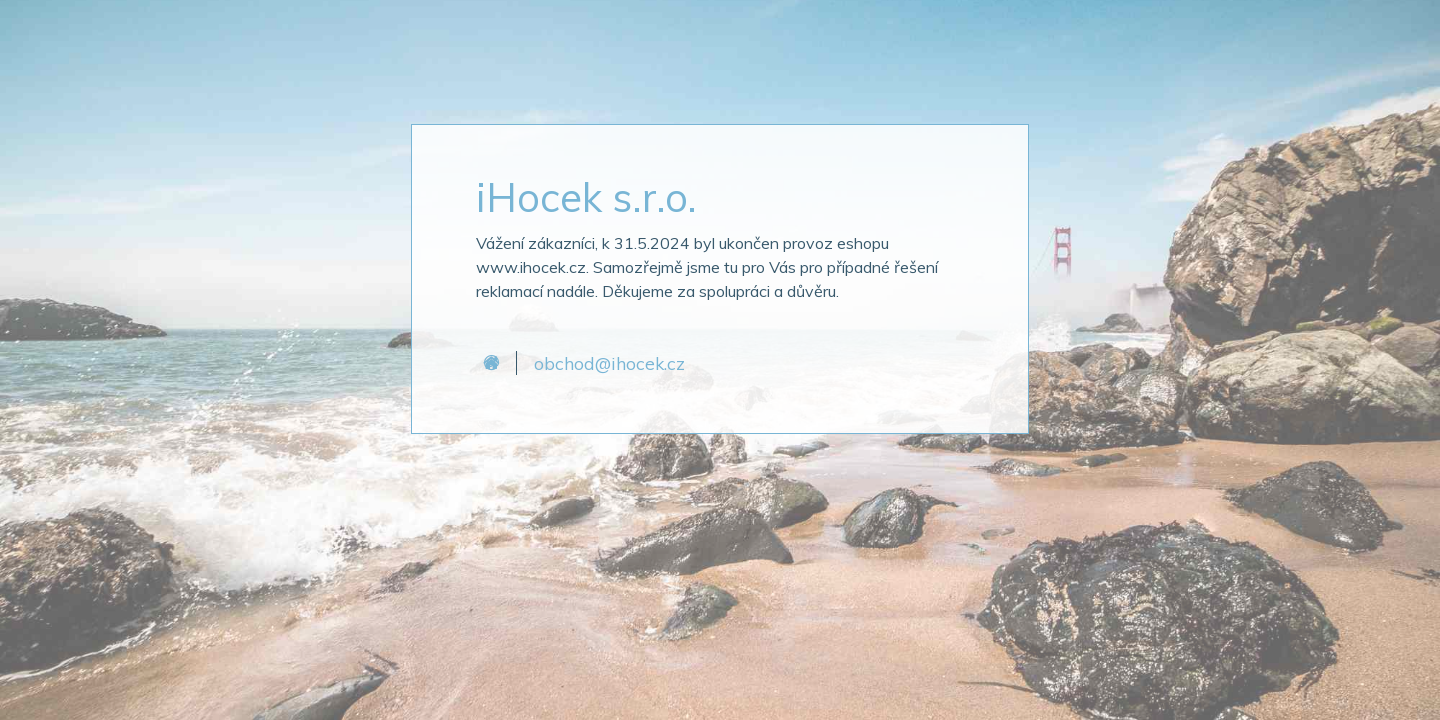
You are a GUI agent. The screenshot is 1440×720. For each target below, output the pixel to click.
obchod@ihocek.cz (609, 363)
